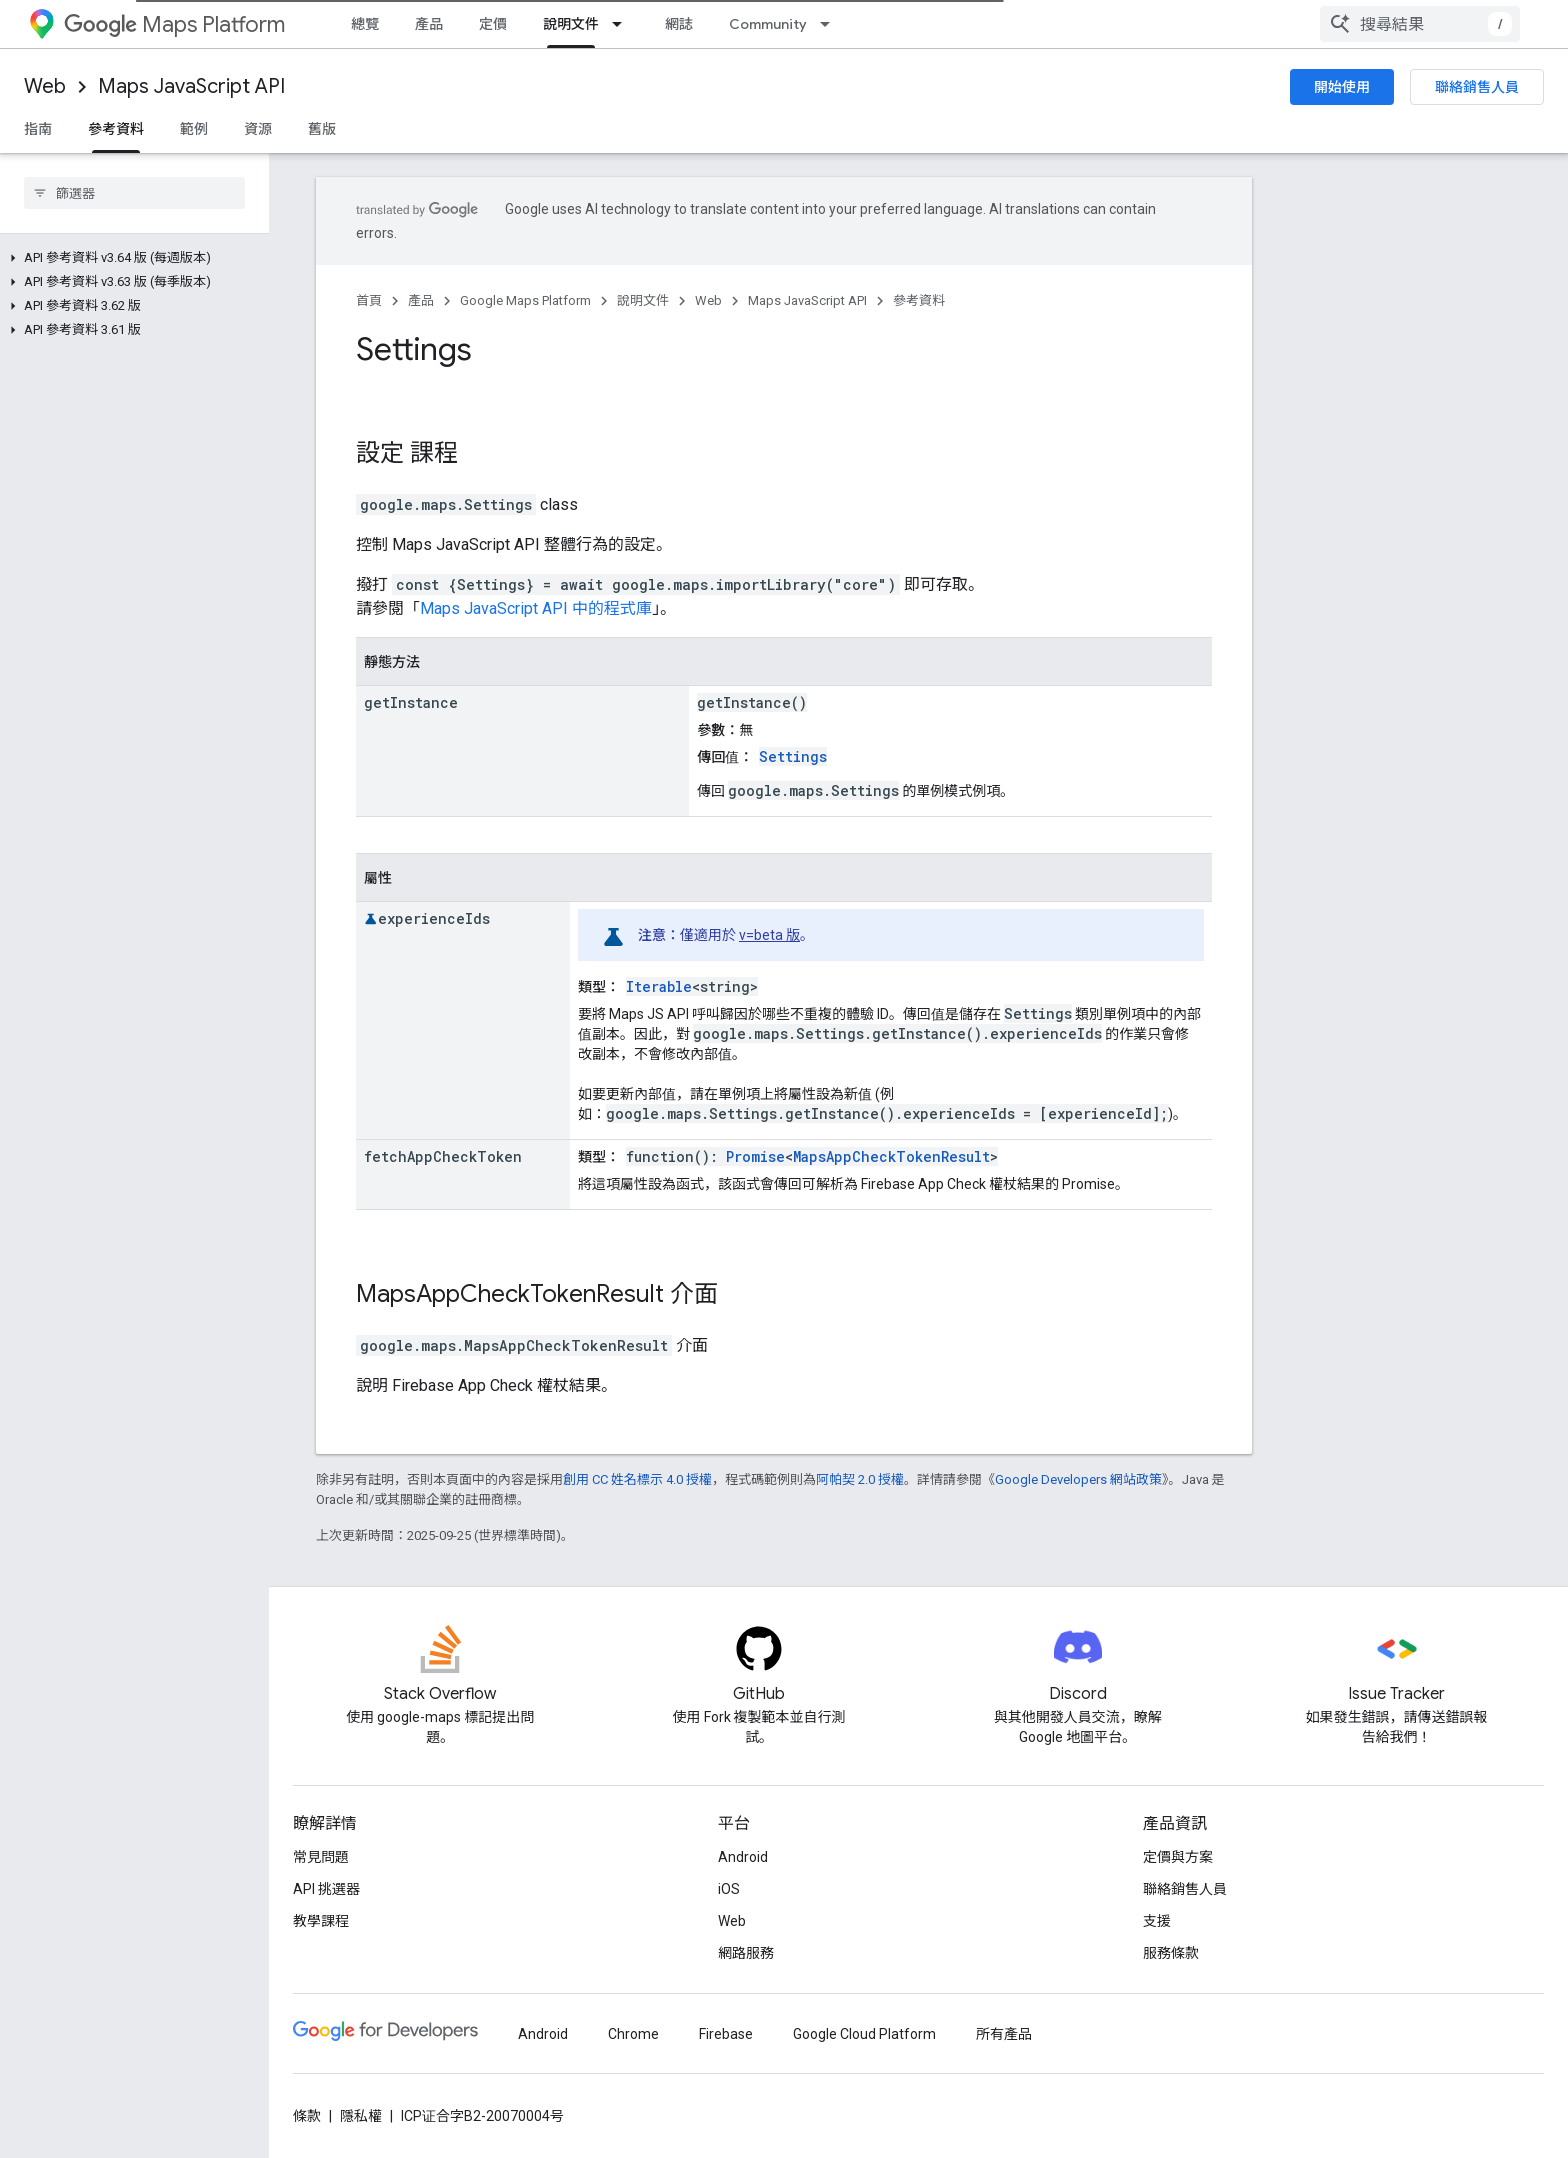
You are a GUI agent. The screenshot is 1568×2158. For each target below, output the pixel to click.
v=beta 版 (769, 935)
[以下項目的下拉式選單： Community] (831, 24)
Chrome (633, 2034)
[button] (130, 258)
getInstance (411, 702)
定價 (493, 24)
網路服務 (746, 1953)
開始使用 (1342, 87)
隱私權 (361, 2116)
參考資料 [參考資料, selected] (116, 129)
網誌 (679, 24)
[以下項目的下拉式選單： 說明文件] (623, 24)
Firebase (726, 2034)
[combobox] (1420, 24)
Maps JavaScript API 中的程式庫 (536, 608)
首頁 (369, 300)
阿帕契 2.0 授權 (860, 1479)
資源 (258, 129)
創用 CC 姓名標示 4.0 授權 (637, 1479)
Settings (793, 756)
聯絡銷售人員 (1477, 87)
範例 (194, 129)
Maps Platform (174, 24)
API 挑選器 (326, 1889)
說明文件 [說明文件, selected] (571, 24)
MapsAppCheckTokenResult (891, 1156)
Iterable (659, 986)
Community (768, 24)
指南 (38, 129)
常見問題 (321, 1857)
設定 (380, 453)
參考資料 (919, 300)
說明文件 (643, 300)
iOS (729, 1889)
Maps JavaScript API (191, 86)
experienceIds (434, 918)
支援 (1157, 1921)
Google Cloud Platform (864, 2034)
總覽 (365, 24)
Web (45, 86)
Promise (755, 1156)
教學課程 (321, 1921)
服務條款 (1171, 1953)
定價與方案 (1178, 1857)
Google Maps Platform (525, 300)
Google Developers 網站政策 (1078, 1479)
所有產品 (1004, 2034)
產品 (429, 24)
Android (743, 1857)
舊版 (322, 129)
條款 (307, 2116)
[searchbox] (134, 193)
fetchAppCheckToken (443, 1156)
